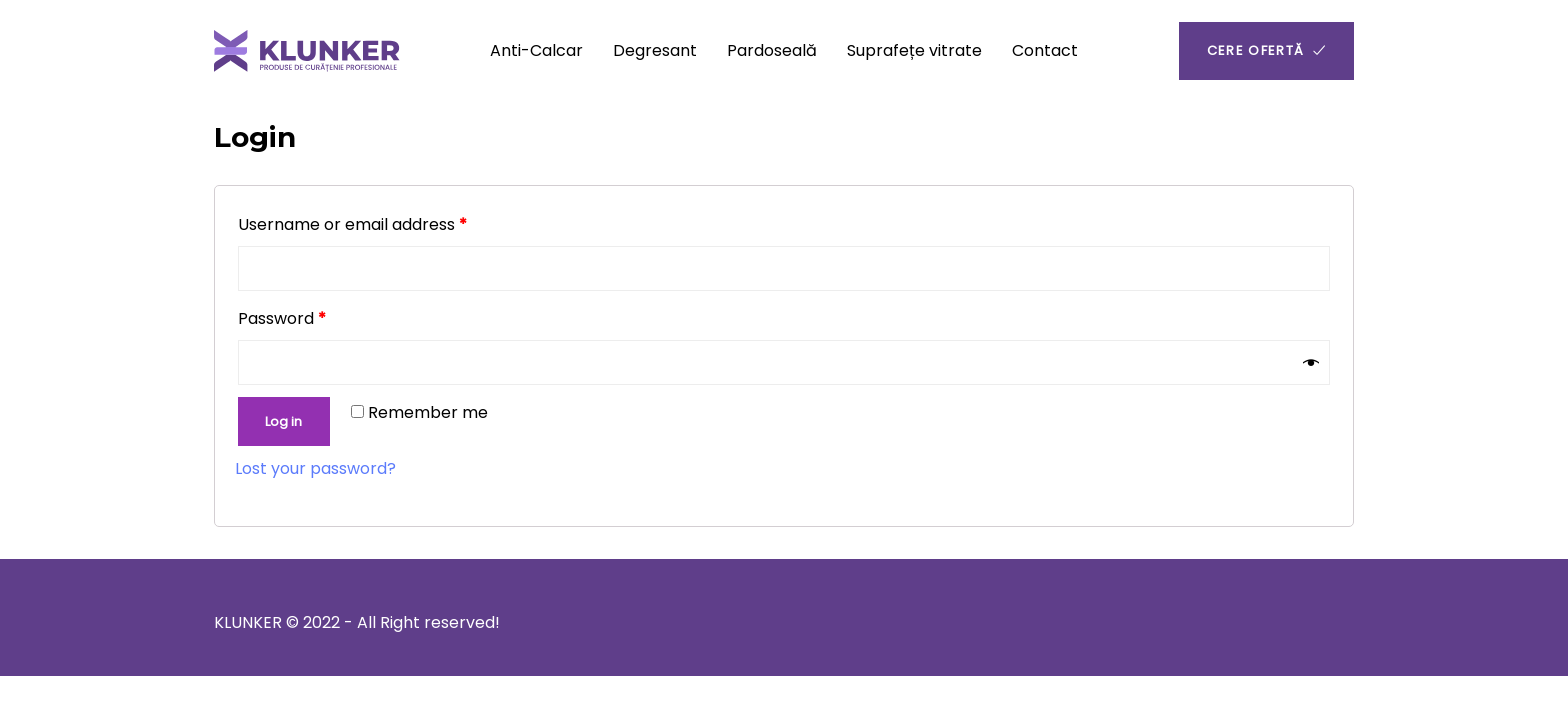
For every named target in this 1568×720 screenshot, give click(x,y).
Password (282, 318)
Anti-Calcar (536, 50)
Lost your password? (315, 468)
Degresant (655, 50)
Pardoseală (772, 50)
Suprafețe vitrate (914, 50)
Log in (283, 421)
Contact (1045, 50)
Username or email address (352, 224)
